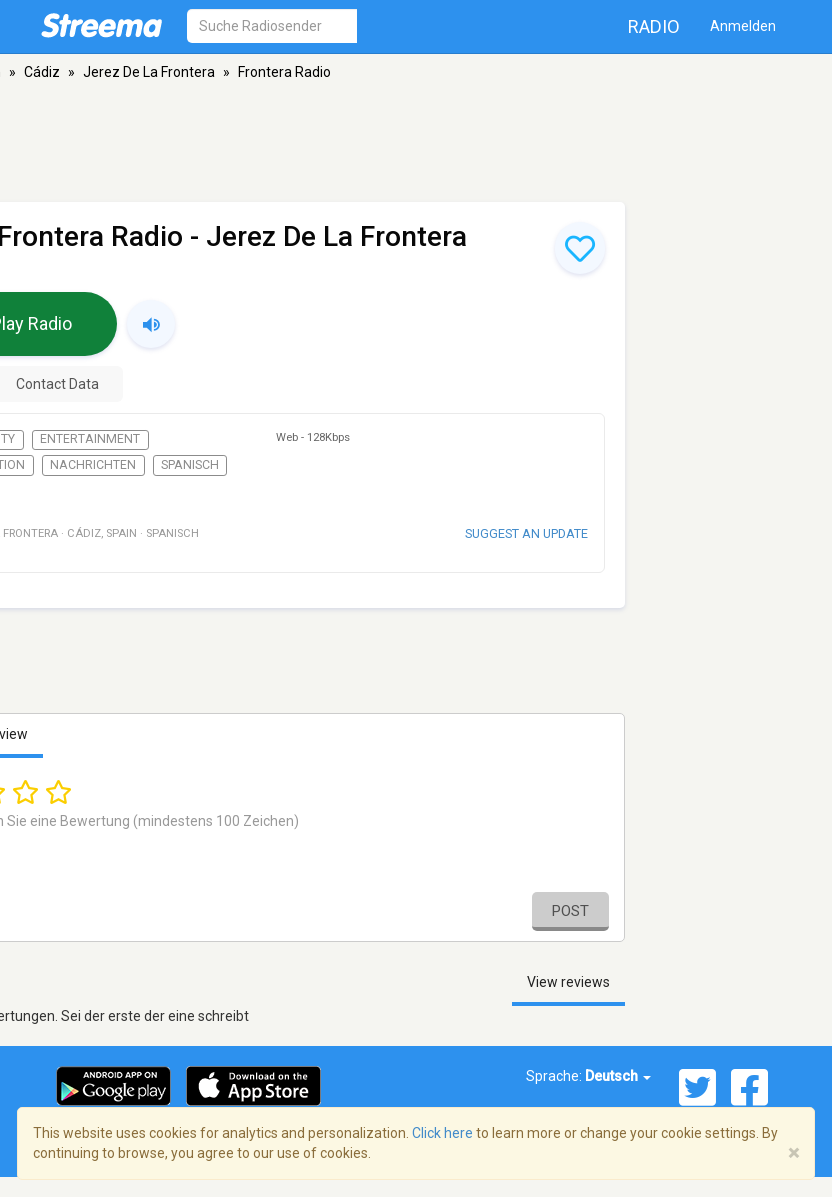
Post (570, 911)
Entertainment (90, 439)
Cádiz (42, 72)
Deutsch (618, 1076)
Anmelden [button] (743, 26)
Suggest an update (526, 533)
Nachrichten (93, 465)
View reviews (568, 982)
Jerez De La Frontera (149, 72)
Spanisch (190, 465)
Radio (654, 26)
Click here (442, 1133)
